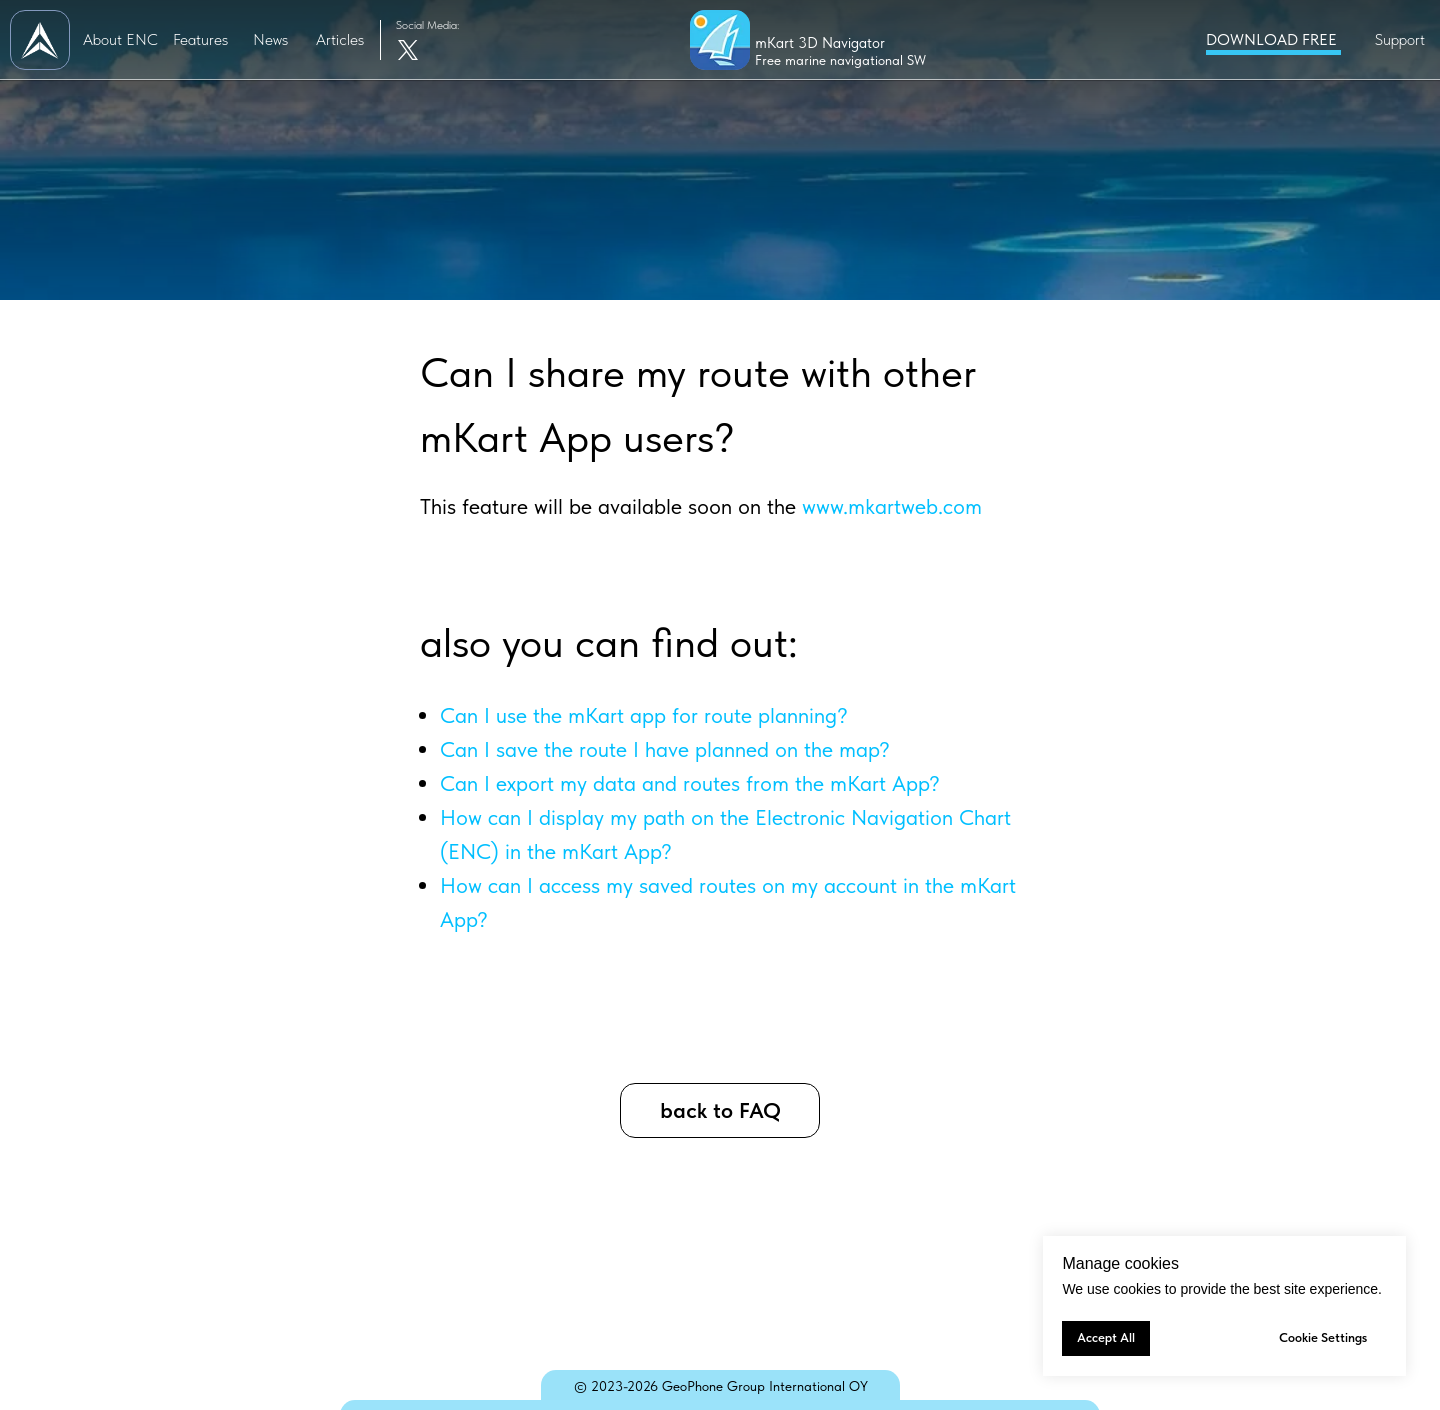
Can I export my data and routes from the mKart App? (690, 783)
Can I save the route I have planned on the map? (665, 749)
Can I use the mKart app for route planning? (644, 715)
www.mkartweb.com (892, 506)
